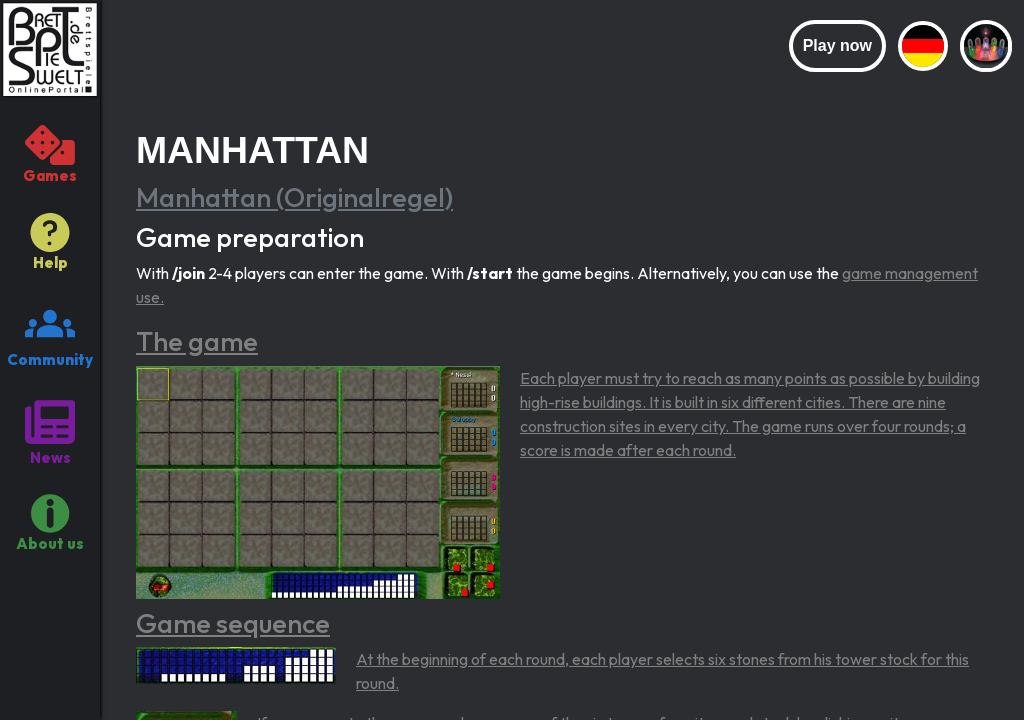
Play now (837, 45)
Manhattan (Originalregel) (294, 197)
